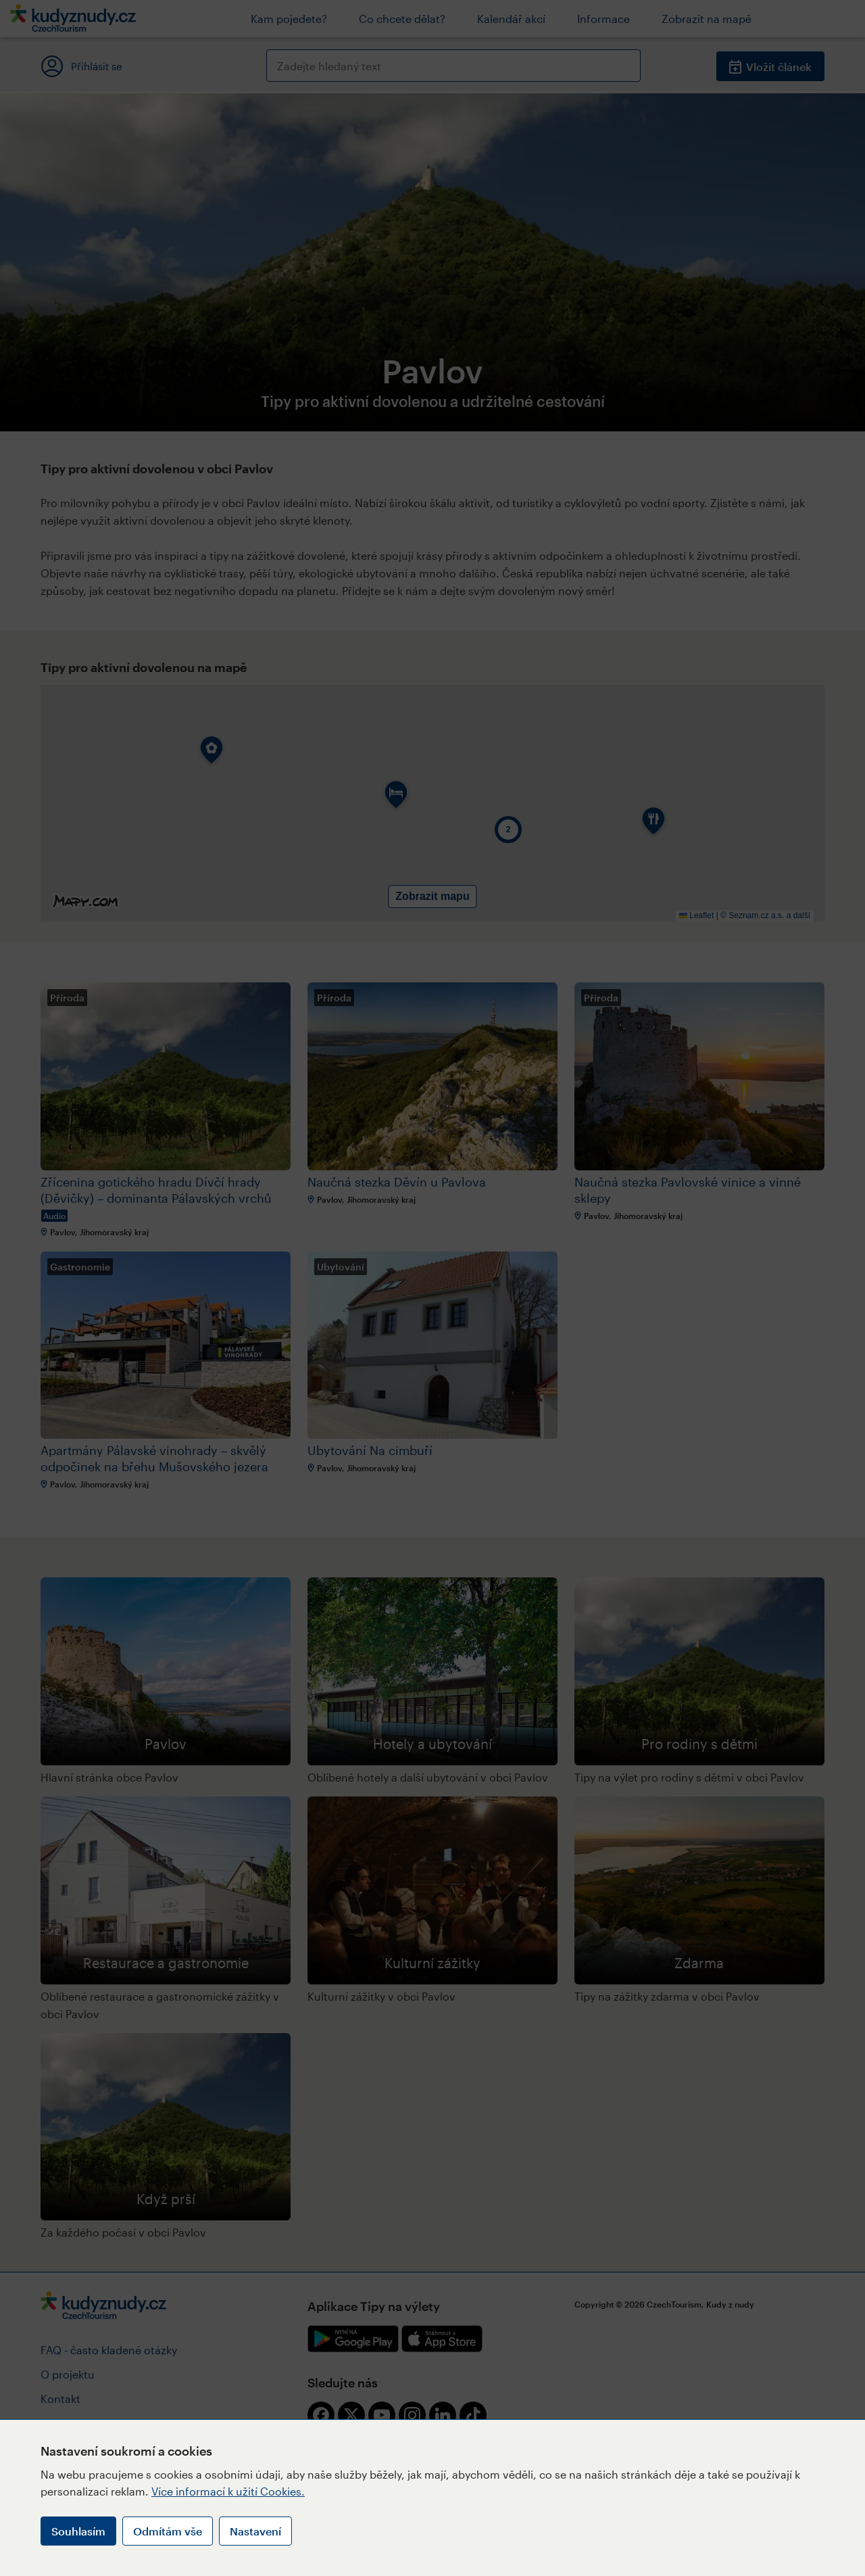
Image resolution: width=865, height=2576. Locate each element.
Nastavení (255, 2531)
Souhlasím (78, 2531)
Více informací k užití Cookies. (228, 2491)
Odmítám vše (167, 2531)
